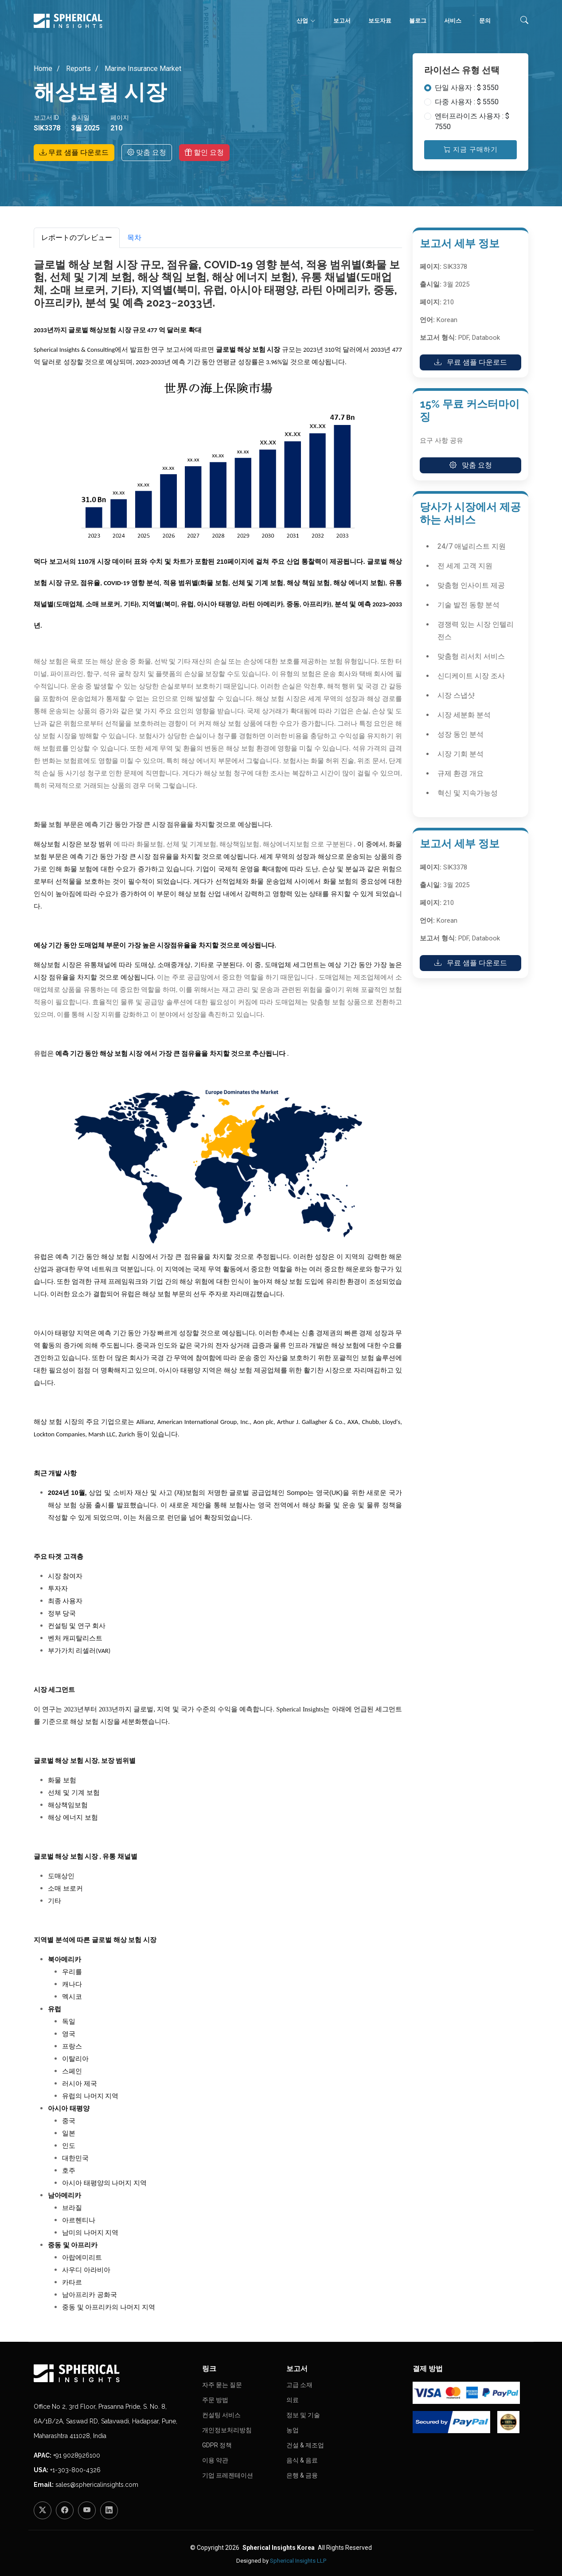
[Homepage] (112, 2373)
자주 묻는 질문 (222, 2385)
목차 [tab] (134, 237)
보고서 (342, 20)
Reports (77, 68)
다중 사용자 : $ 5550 (467, 102)
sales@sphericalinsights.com (96, 2484)
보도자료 (379, 20)
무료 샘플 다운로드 (74, 152)
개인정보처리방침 (227, 2430)
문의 (485, 20)
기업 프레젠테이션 (227, 2475)
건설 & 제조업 (305, 2445)
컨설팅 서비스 (221, 2415)
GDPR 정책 (217, 2445)
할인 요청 (204, 152)
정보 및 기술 (303, 2415)
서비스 (452, 20)
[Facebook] (65, 2510)
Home (43, 68)
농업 (292, 2430)
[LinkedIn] (109, 2510)
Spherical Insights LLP (298, 2560)
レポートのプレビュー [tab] (76, 237)
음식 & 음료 (302, 2460)
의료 (292, 2400)
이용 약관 (215, 2460)
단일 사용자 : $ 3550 (467, 87)
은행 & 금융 (302, 2475)
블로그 (417, 20)
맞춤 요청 (146, 152)
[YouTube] (87, 2510)
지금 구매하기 (471, 149)
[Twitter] (42, 2510)
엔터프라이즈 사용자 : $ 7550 (472, 121)
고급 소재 (299, 2385)
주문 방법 (215, 2400)
